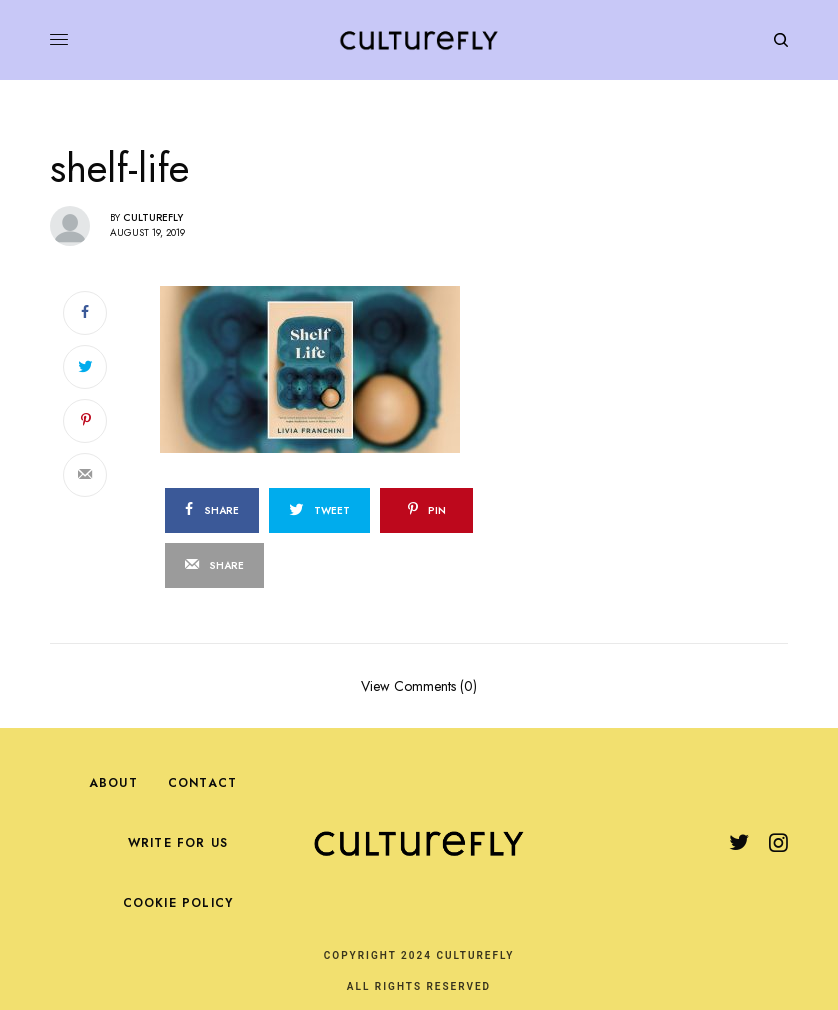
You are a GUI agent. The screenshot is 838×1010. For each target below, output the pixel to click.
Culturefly (153, 217)
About (113, 783)
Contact (202, 783)
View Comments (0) (419, 684)
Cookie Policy (178, 903)
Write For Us (178, 843)
